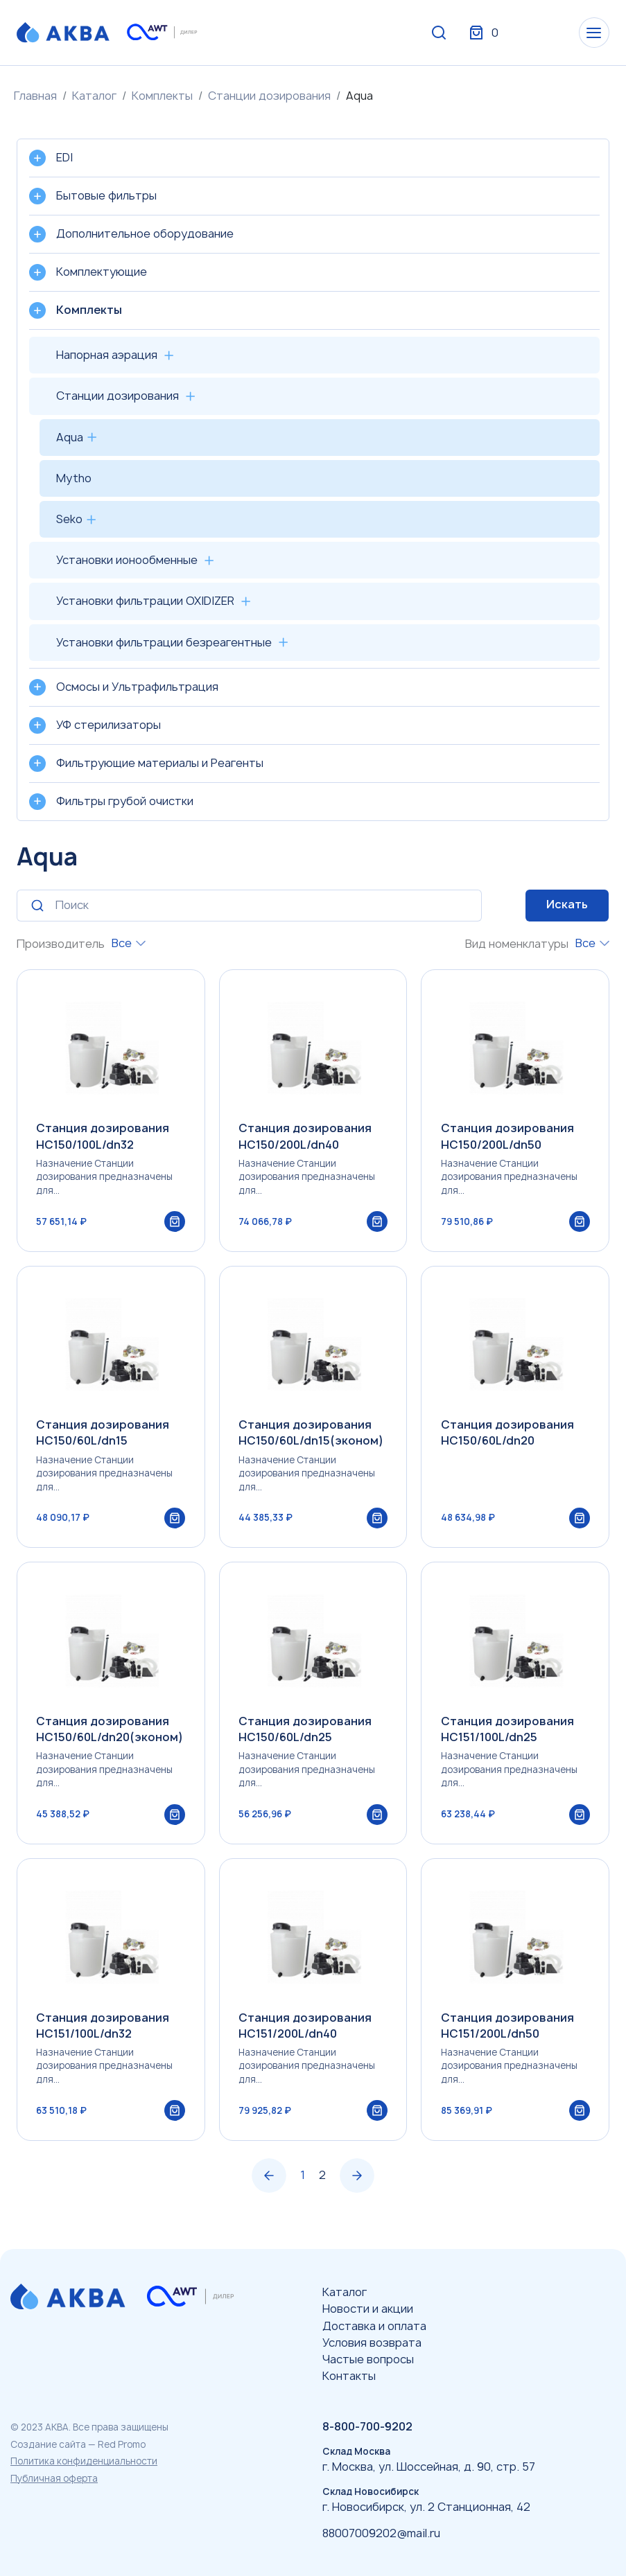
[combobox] (129, 943)
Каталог (94, 95)
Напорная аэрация (106, 354)
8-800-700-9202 (367, 2426)
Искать (567, 904)
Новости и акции (367, 2308)
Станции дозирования (269, 95)
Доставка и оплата (374, 2326)
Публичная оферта (54, 2478)
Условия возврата (371, 2342)
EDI (64, 157)
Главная (35, 95)
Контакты (349, 2375)
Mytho (74, 478)
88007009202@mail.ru (381, 2533)
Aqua (69, 437)
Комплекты (162, 95)
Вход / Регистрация (506, 33)
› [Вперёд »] (357, 2190)
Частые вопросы (368, 2359)
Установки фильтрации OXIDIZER (145, 600)
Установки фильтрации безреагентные (164, 642)
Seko (69, 519)
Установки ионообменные (127, 559)
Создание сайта (48, 2444)
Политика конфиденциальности (83, 2461)
